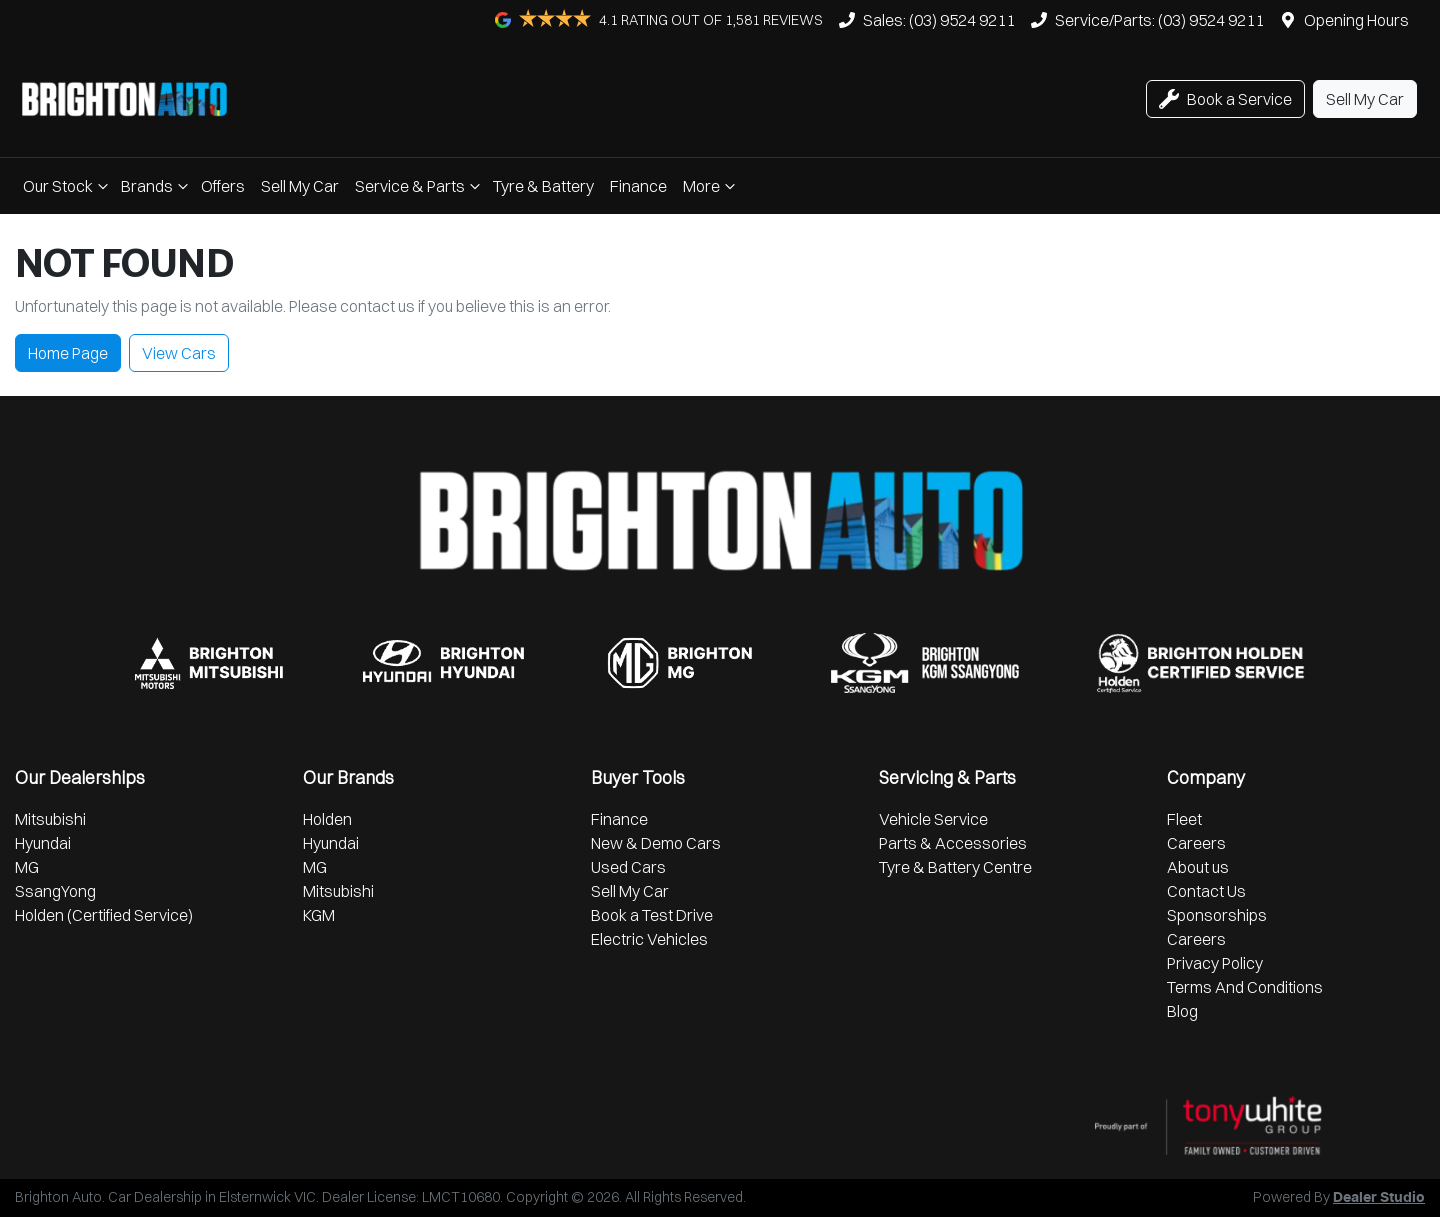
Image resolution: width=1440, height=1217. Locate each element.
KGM (319, 915)
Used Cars (628, 867)
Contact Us (1206, 891)
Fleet (1184, 819)
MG (27, 867)
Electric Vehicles (649, 939)
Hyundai (43, 843)
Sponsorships (1217, 915)
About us (1198, 867)
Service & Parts (420, 186)
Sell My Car (300, 186)
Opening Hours (1356, 20)
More (711, 186)
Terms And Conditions (1245, 987)
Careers (1196, 843)
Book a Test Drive (652, 915)
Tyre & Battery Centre (955, 867)
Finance (638, 186)
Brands (157, 186)
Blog (1182, 1011)
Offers (223, 186)
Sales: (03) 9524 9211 (939, 20)
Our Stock (68, 186)
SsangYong (55, 891)
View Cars (179, 353)
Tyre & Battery (543, 186)
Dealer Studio (1379, 1198)
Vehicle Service (933, 819)
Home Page (68, 353)
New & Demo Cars (656, 843)
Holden (327, 819)
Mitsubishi (50, 819)
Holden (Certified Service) (104, 915)
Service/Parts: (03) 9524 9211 (1159, 20)
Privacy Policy (1215, 963)
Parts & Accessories (953, 843)
